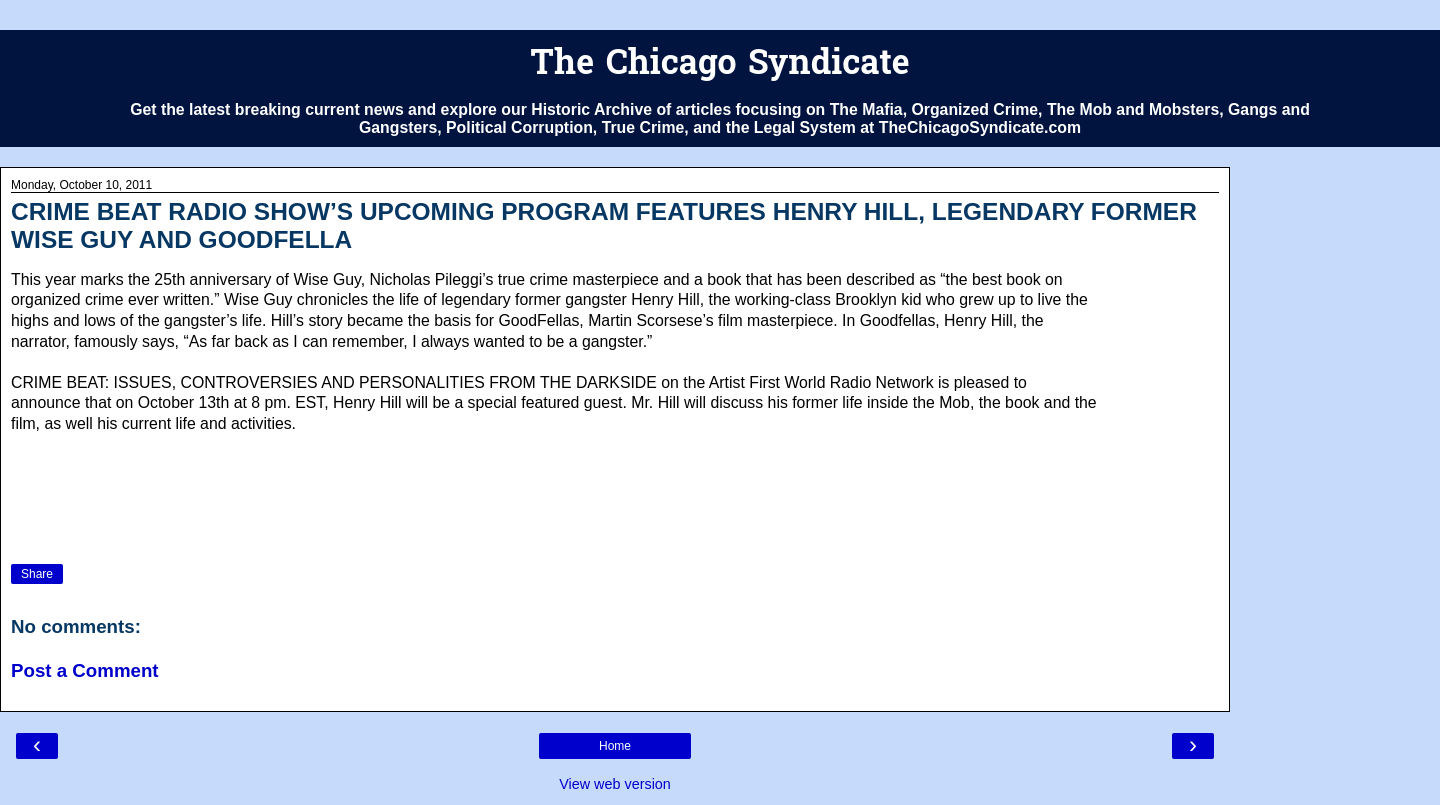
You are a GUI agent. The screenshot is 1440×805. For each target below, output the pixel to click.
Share (37, 574)
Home (615, 746)
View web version (615, 784)
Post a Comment (85, 670)
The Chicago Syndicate (719, 65)
